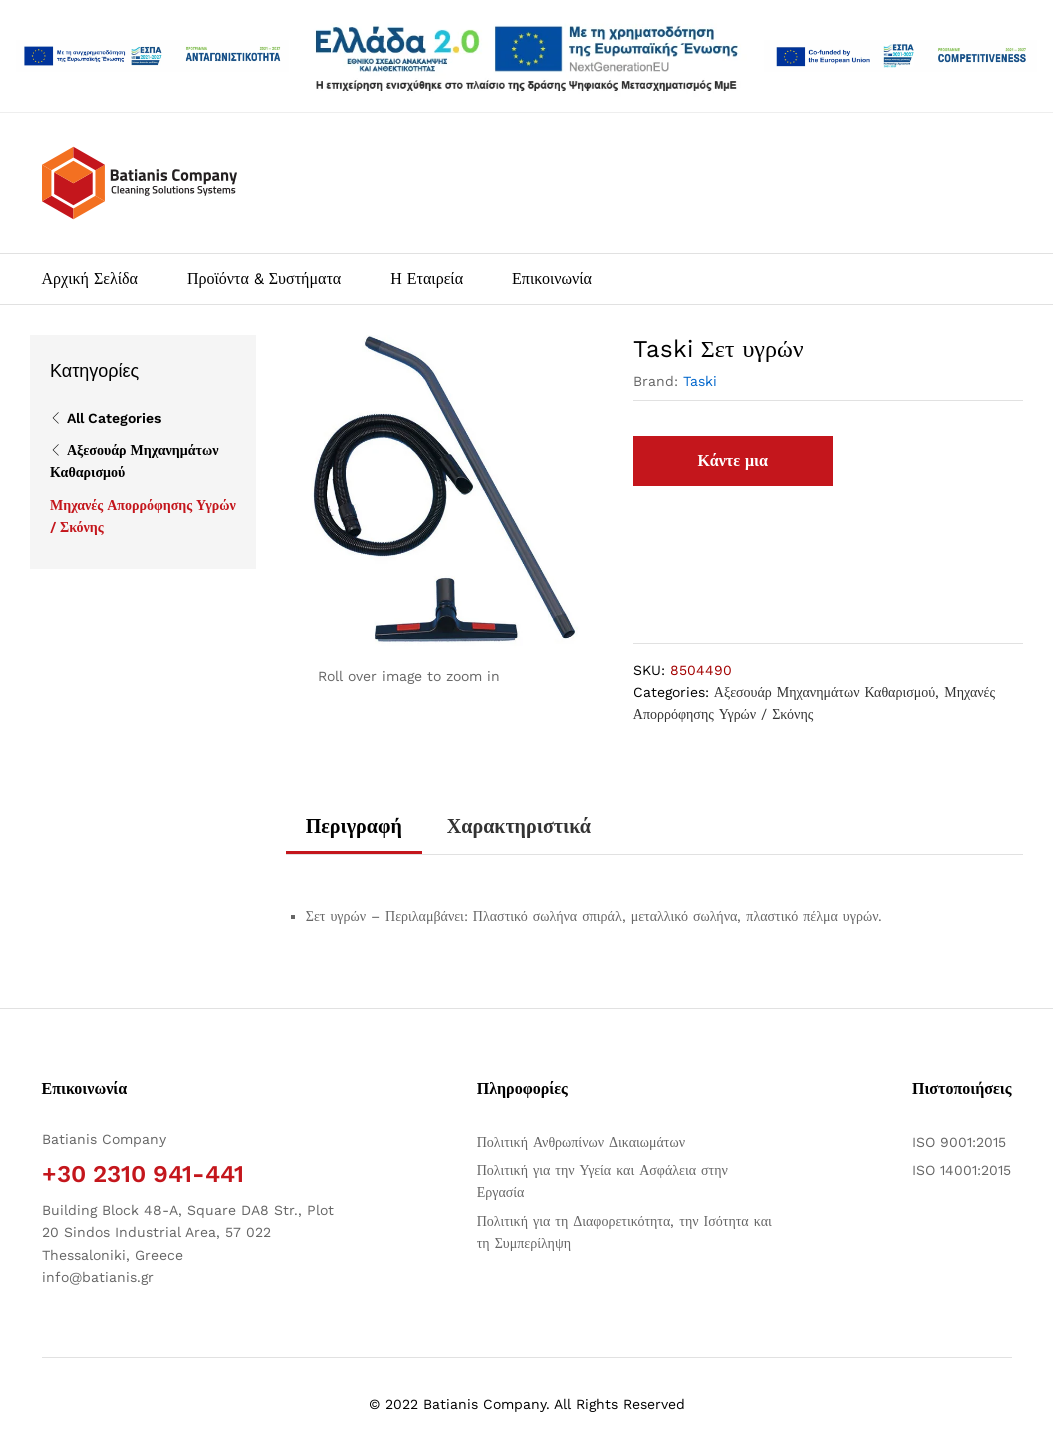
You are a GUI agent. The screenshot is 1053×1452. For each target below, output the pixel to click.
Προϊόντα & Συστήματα (264, 279)
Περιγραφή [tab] (354, 826)
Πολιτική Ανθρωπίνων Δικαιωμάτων (581, 1142)
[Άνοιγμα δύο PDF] (152, 56)
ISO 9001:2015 (959, 1142)
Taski (700, 381)
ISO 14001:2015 (961, 1170)
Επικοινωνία (552, 279)
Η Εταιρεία (426, 279)
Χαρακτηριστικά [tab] (519, 826)
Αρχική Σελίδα (90, 279)
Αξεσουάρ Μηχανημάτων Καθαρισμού (824, 692)
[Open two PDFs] (900, 56)
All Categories (114, 418)
